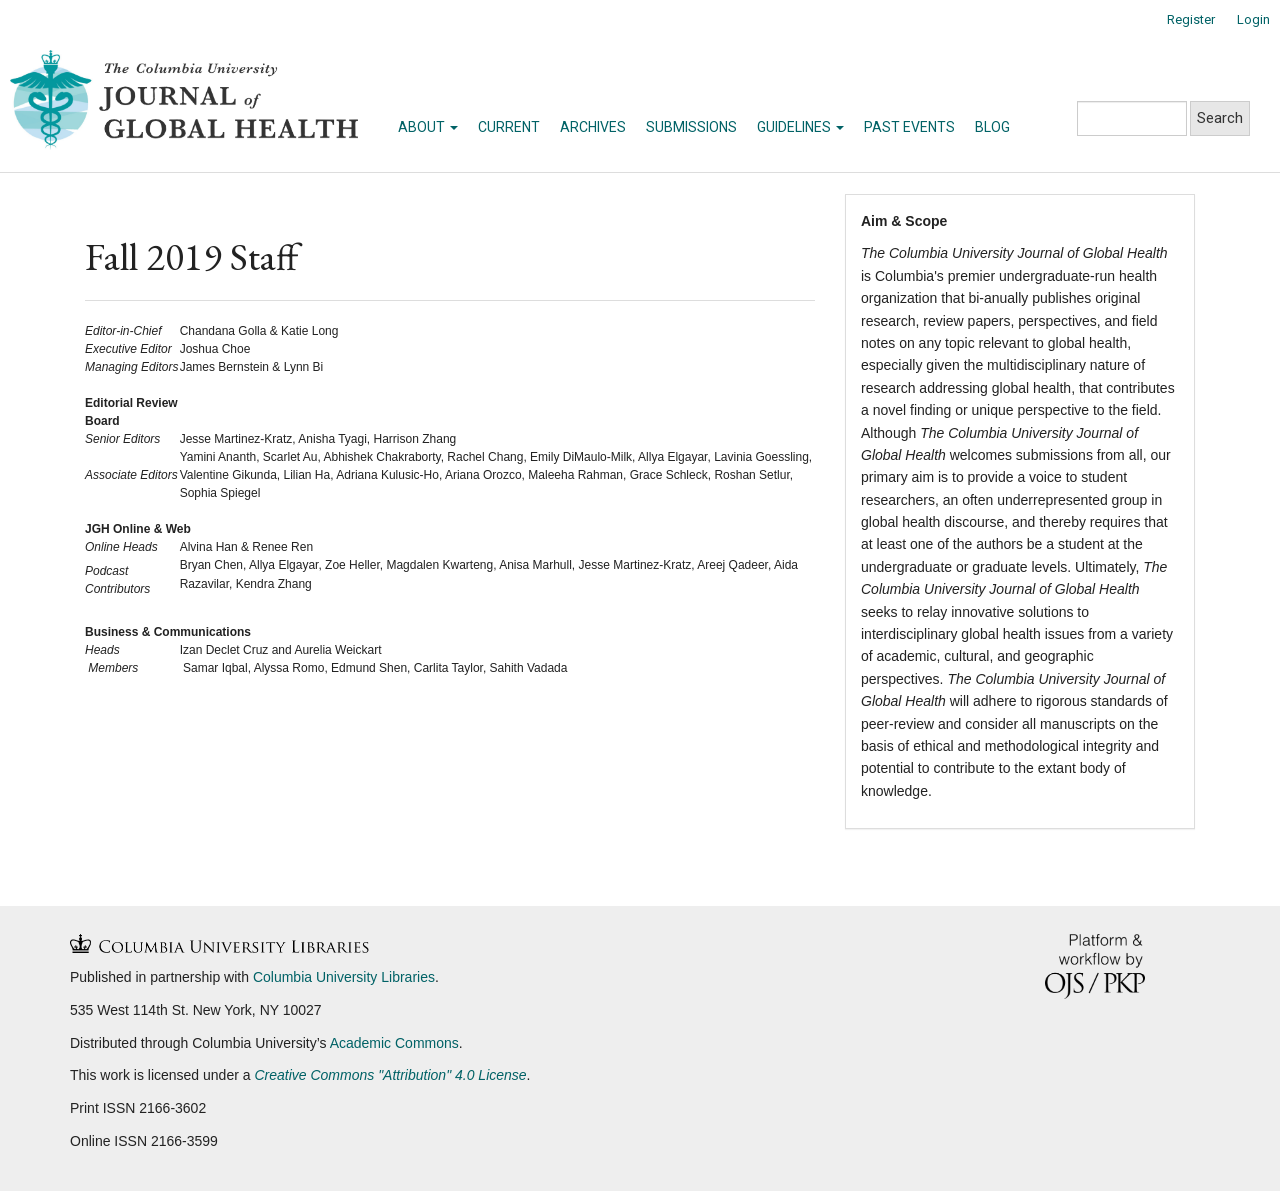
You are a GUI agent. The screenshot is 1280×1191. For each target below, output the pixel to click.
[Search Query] (1132, 118)
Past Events (909, 127)
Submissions (691, 127)
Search (1220, 118)
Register (1191, 19)
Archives (593, 127)
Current (509, 127)
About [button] (428, 127)
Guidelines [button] (800, 127)
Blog (992, 127)
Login (1253, 19)
